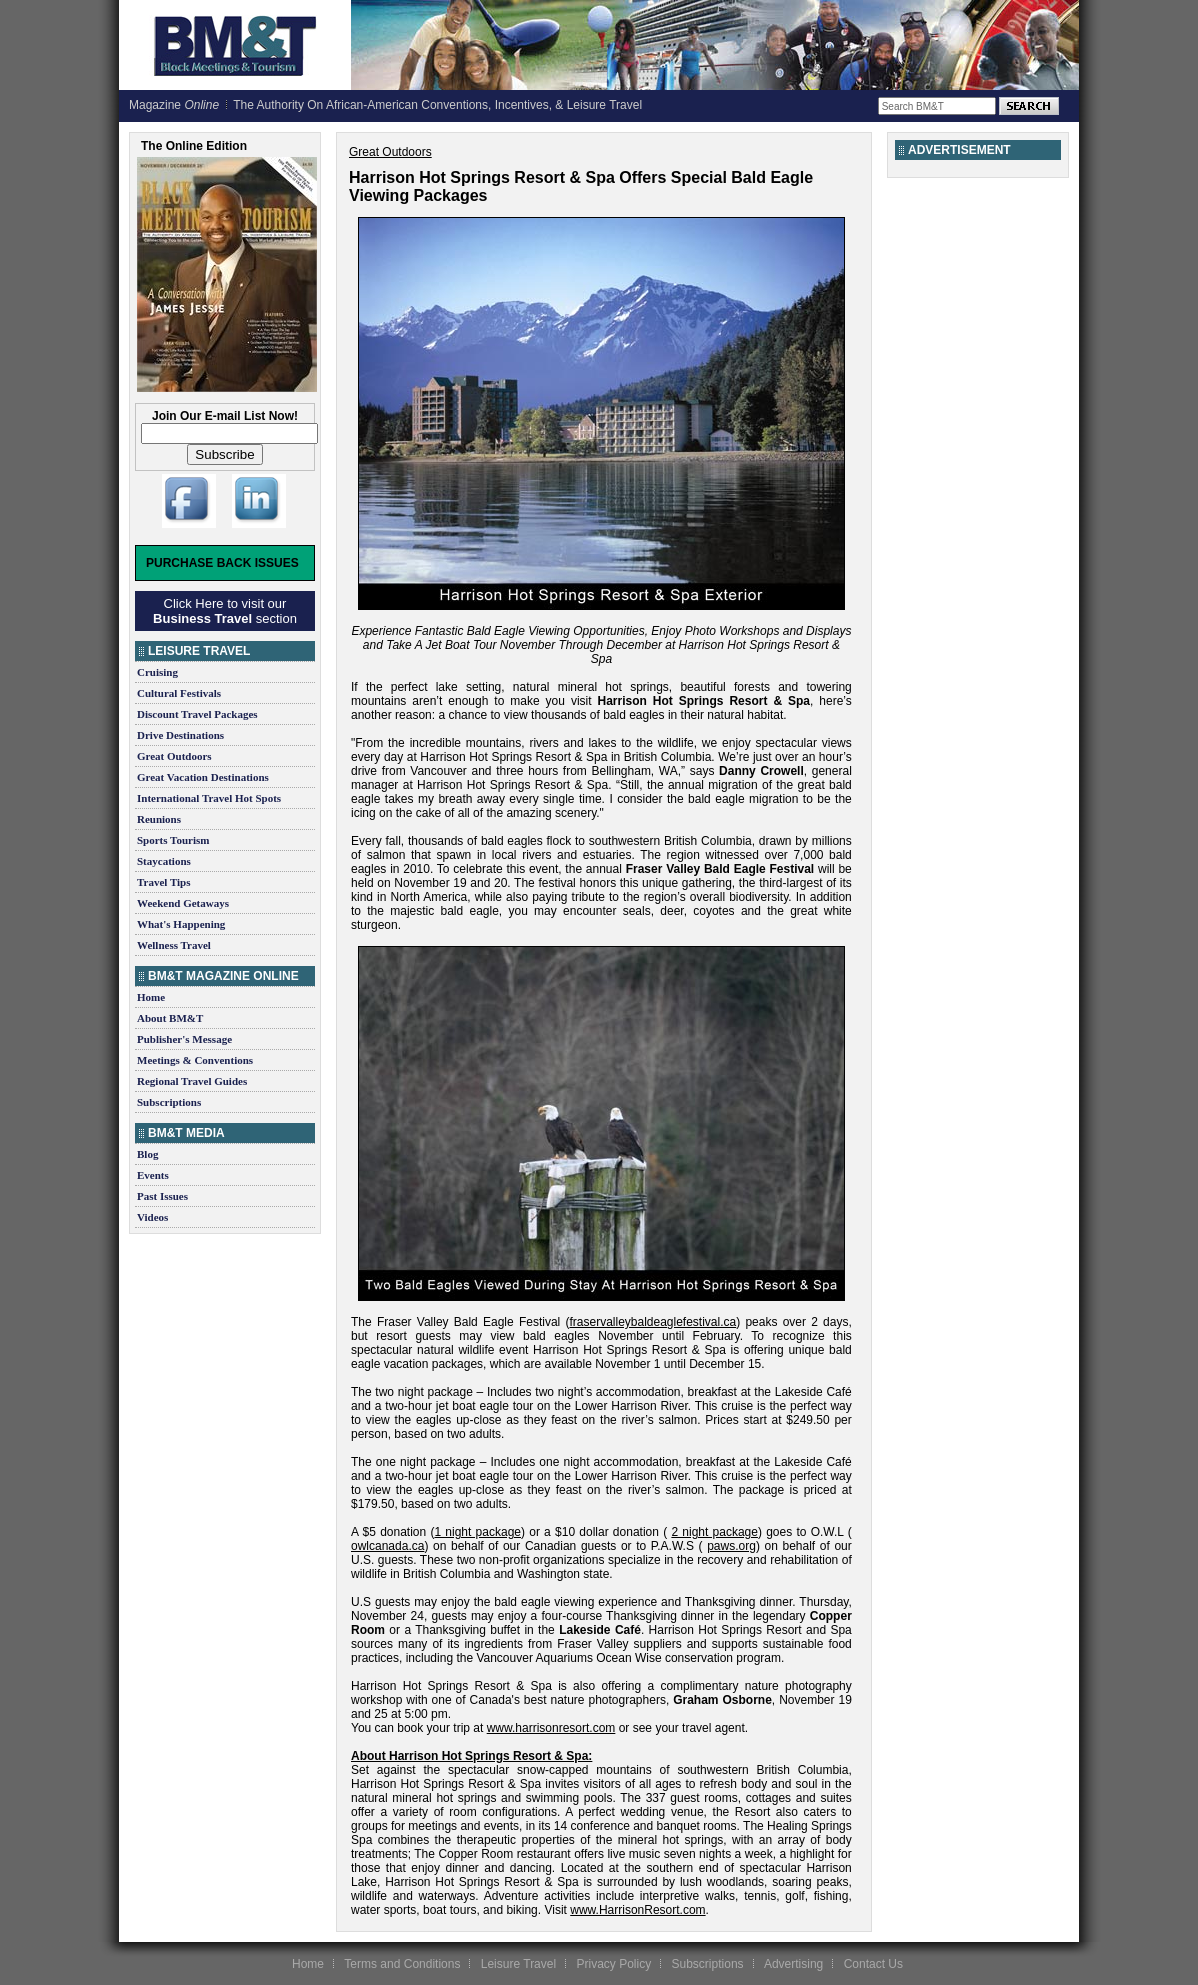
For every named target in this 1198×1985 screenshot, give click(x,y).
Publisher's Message (184, 1039)
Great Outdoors (174, 756)
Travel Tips (164, 882)
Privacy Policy (613, 1964)
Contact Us (873, 1964)
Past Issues (162, 1196)
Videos (152, 1217)
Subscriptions (169, 1102)
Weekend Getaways (183, 903)
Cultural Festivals (179, 693)
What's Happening (181, 924)
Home (151, 997)
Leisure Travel (518, 1964)
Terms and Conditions (402, 1964)
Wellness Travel (174, 945)
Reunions (159, 819)
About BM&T (170, 1018)
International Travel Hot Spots (209, 798)
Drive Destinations (180, 735)
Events (153, 1175)
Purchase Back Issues (222, 563)
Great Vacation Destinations (203, 777)
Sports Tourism (173, 840)
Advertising (793, 1964)
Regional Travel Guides (192, 1081)
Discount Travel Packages (197, 714)
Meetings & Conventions (195, 1060)
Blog (147, 1154)
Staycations (164, 861)
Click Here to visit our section (225, 611)
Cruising (157, 672)
